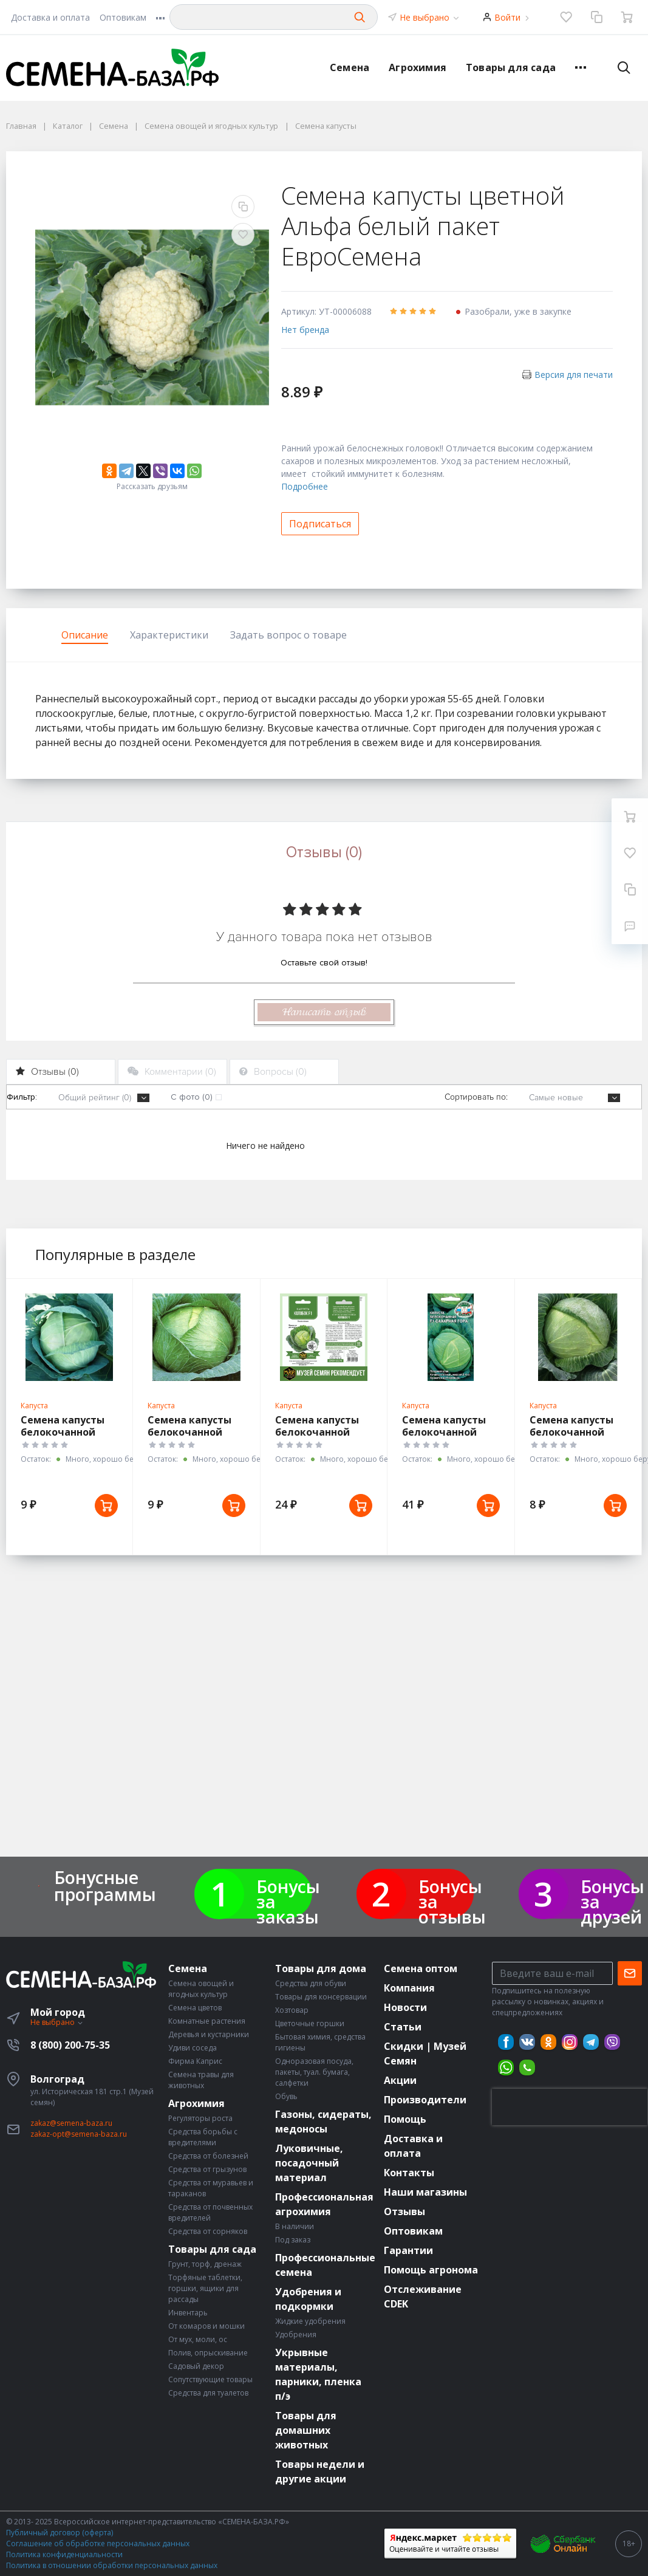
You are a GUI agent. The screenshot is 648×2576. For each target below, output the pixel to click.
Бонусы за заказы (288, 1901)
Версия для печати (573, 374)
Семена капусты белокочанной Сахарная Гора (444, 1432)
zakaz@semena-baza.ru (71, 2123)
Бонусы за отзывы (452, 1901)
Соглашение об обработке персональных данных (97, 2543)
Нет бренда (305, 329)
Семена (349, 67)
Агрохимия (417, 67)
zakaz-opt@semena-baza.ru (78, 2134)
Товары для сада (511, 67)
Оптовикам (123, 17)
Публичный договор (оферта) (59, 2532)
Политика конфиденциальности (64, 2554)
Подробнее (304, 486)
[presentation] (569, 2107)
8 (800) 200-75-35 (70, 2045)
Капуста (34, 1405)
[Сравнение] (596, 17)
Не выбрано (430, 17)
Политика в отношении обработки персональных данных (111, 2565)
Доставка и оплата (50, 17)
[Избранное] (566, 17)
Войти (507, 17)
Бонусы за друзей (612, 1901)
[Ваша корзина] (627, 17)
